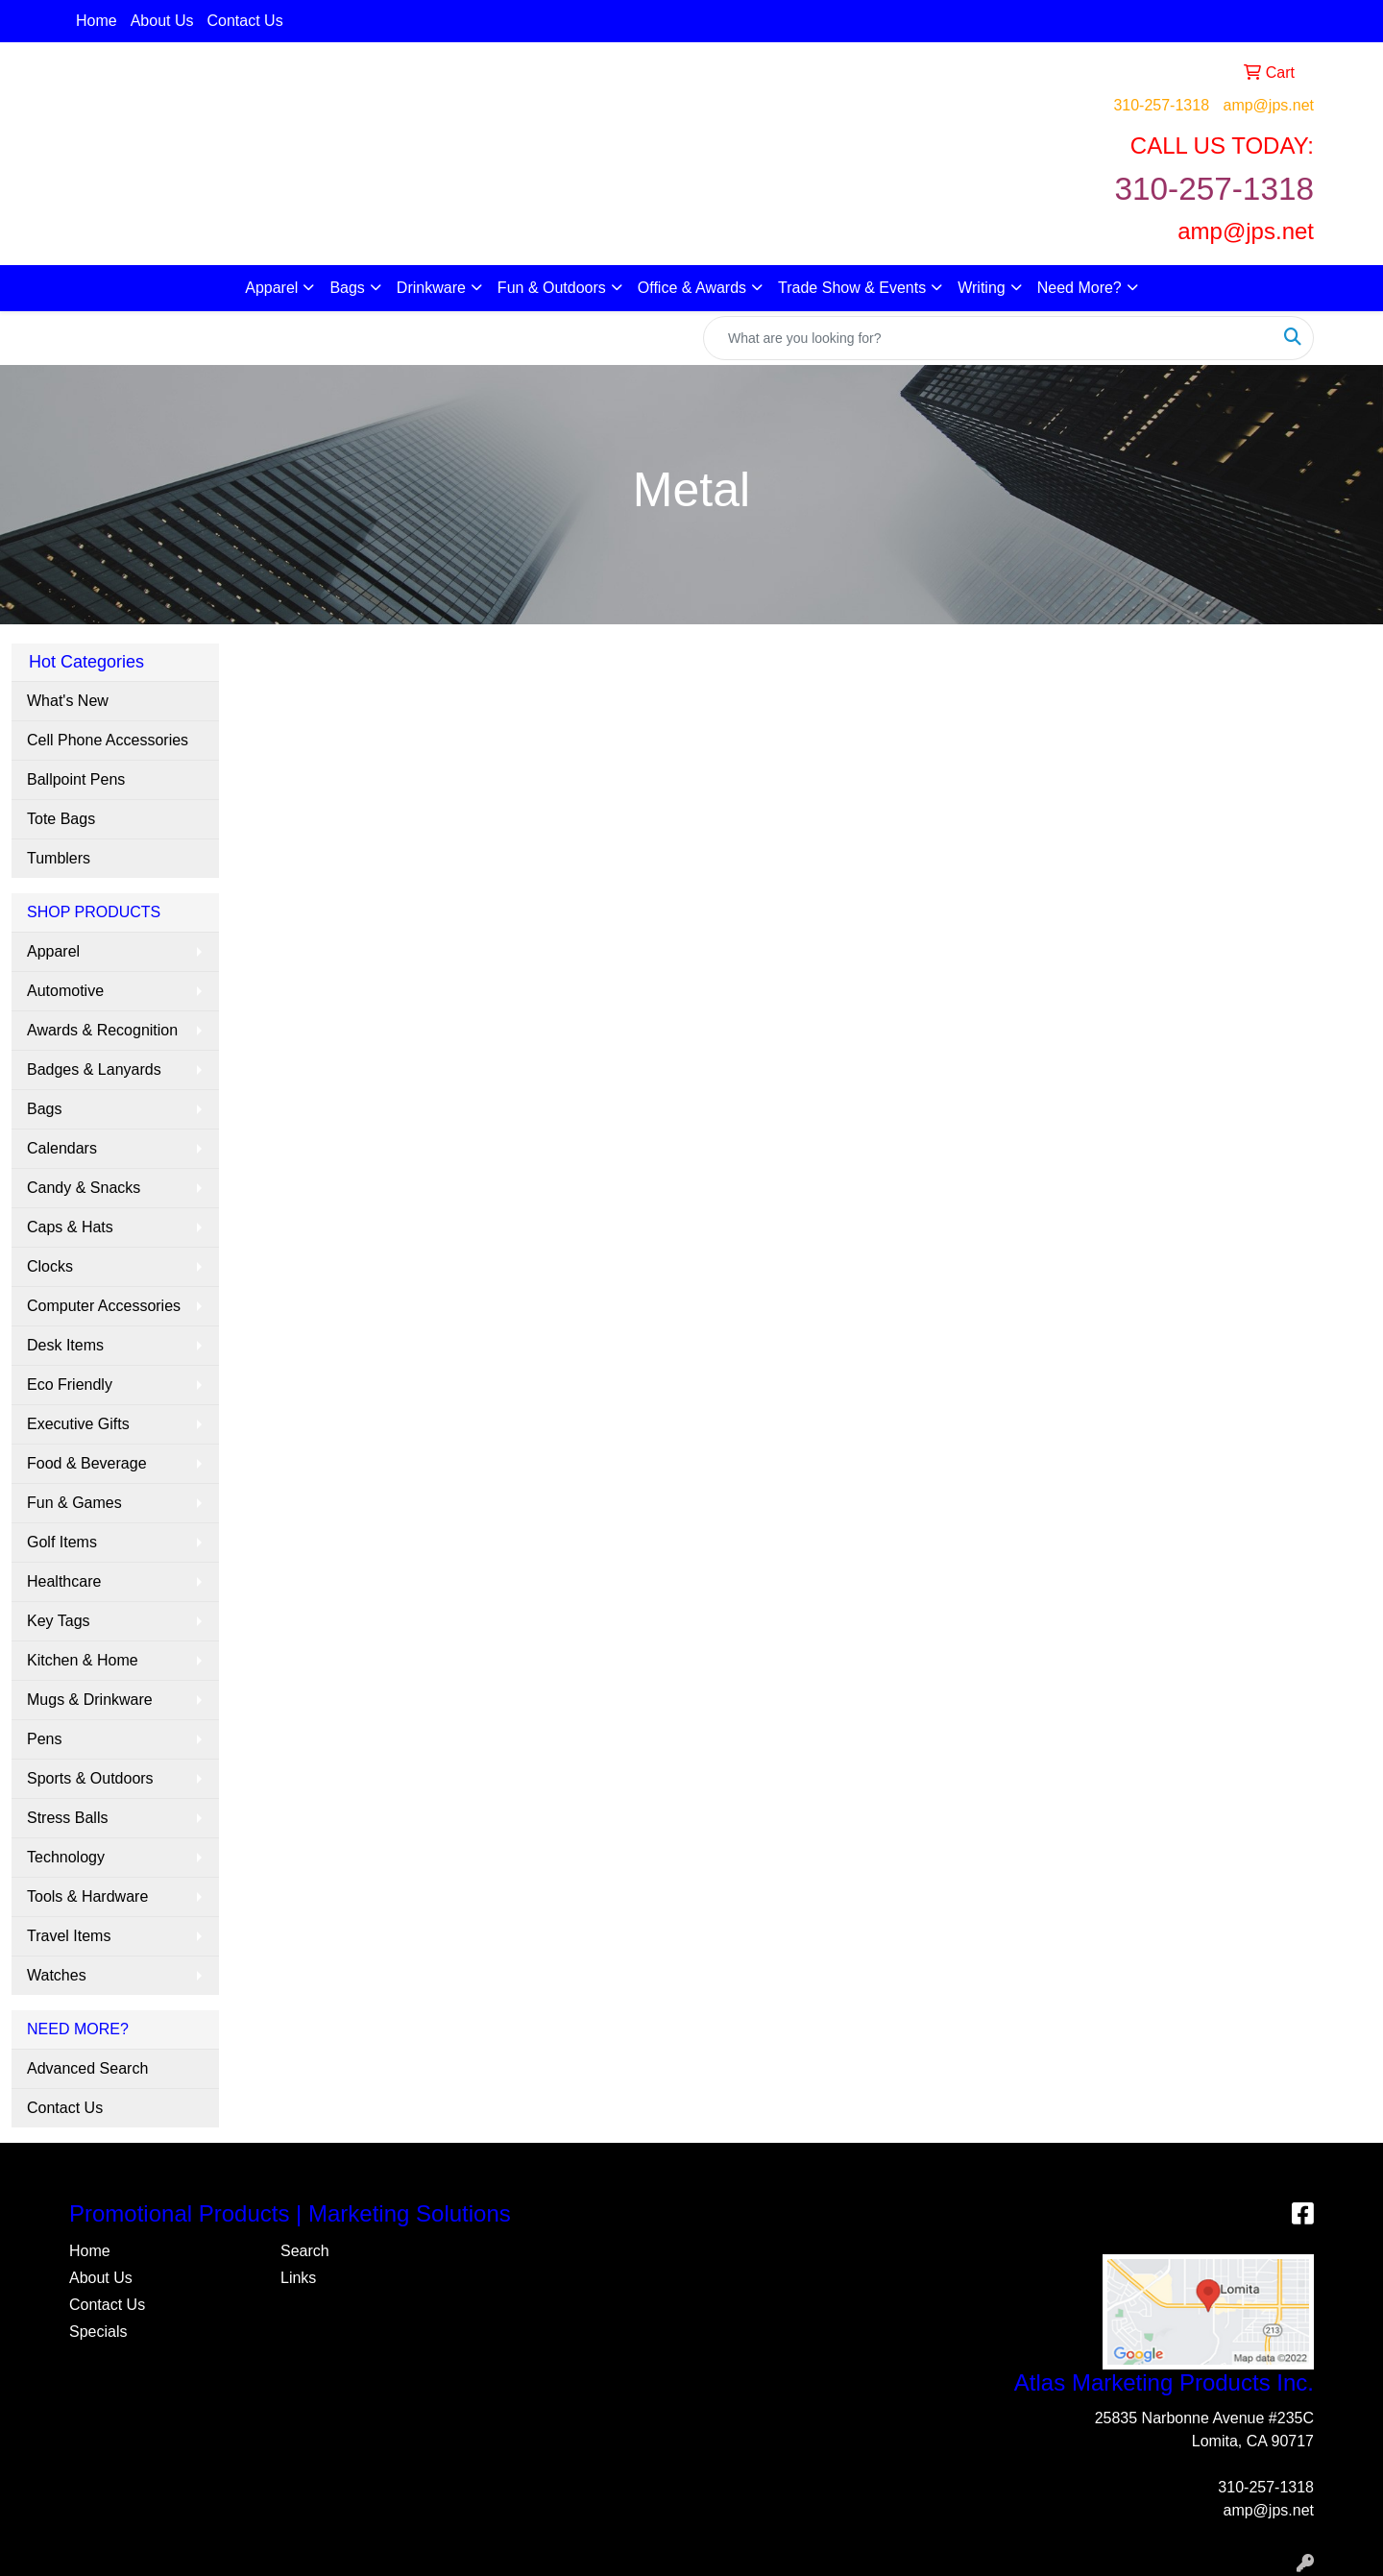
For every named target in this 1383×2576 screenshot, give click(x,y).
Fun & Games (74, 1503)
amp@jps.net (1268, 105)
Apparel (271, 287)
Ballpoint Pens (76, 779)
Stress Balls (67, 1818)
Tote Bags (61, 819)
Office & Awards (692, 287)
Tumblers (58, 858)
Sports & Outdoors (90, 1778)
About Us (162, 20)
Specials (98, 2331)
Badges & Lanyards (94, 1069)
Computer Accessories (104, 1306)
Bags (346, 287)
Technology (66, 1857)
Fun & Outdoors (551, 287)
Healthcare (64, 1581)
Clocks (50, 1266)
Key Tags (58, 1621)
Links (298, 2278)
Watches (56, 1975)
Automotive (65, 991)
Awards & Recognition (102, 1030)
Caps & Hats (70, 1227)
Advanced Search (87, 2068)
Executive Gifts (78, 1424)
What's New (68, 701)
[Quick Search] (988, 338)
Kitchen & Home (82, 1660)
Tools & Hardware (87, 1896)
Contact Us (245, 20)
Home (96, 20)
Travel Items (68, 1936)
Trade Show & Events (852, 287)
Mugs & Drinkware (90, 1699)
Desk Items (65, 1345)
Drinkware (431, 287)
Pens (44, 1739)
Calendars (62, 1148)
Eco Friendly (69, 1384)
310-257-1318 (1161, 105)
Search (304, 2251)
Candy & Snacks (83, 1187)
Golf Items (62, 1542)
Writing (982, 287)
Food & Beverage (87, 1463)
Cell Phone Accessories (107, 740)
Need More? (1079, 287)
